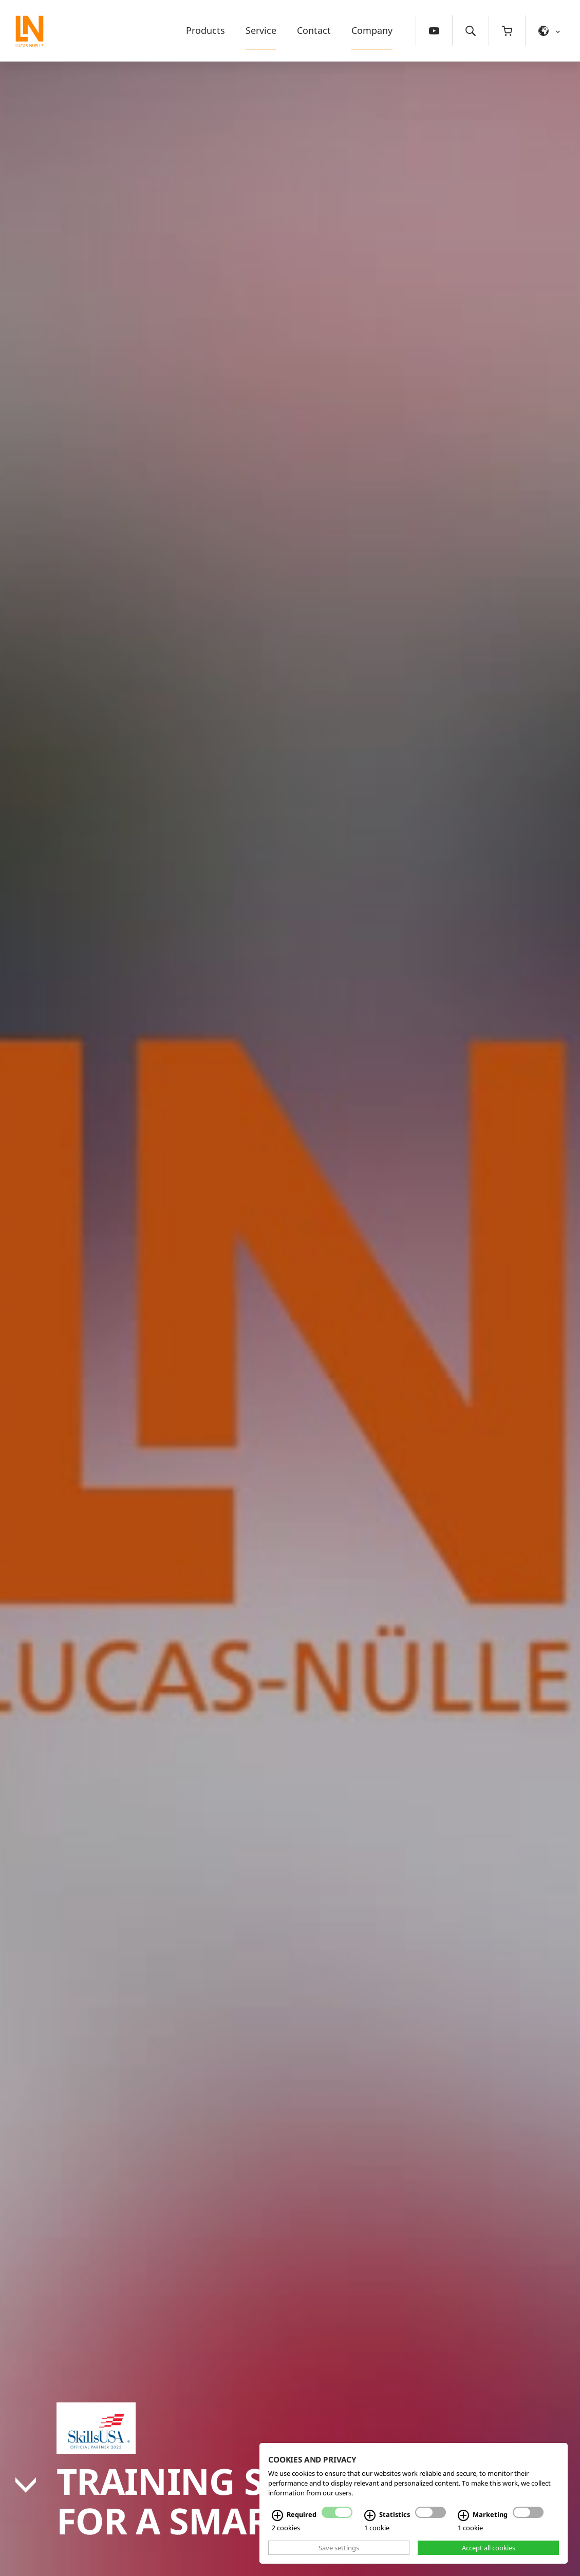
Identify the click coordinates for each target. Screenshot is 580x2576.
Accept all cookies (488, 2547)
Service (261, 30)
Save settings (339, 2547)
